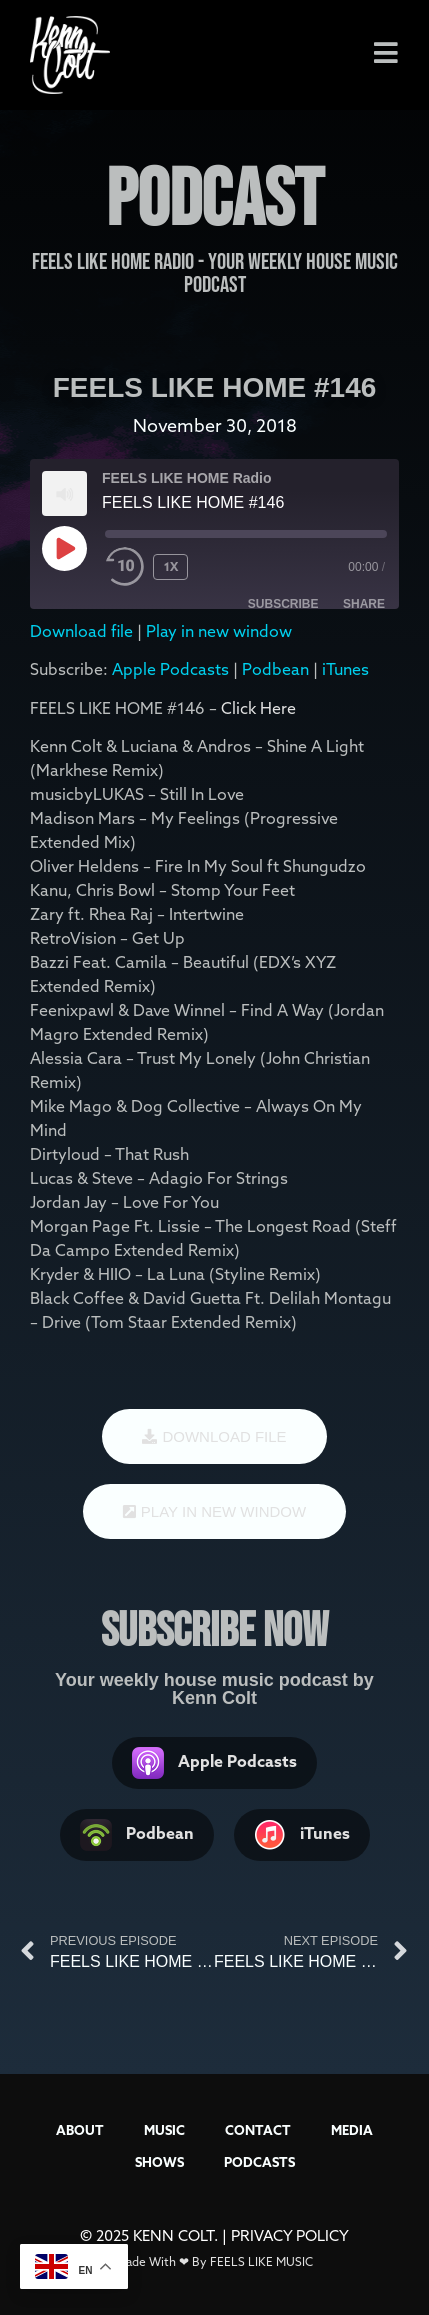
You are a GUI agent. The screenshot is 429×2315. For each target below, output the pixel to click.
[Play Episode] (64, 548)
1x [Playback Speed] (171, 566)
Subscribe (283, 604)
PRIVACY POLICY (290, 2235)
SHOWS (159, 2162)
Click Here (258, 708)
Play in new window (219, 631)
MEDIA (352, 2130)
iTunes (345, 669)
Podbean (275, 669)
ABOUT (80, 2130)
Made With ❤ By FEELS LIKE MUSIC (214, 2261)
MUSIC (164, 2130)
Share (364, 604)
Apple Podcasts (170, 669)
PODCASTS (259, 2162)
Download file (81, 631)
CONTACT (258, 2130)
